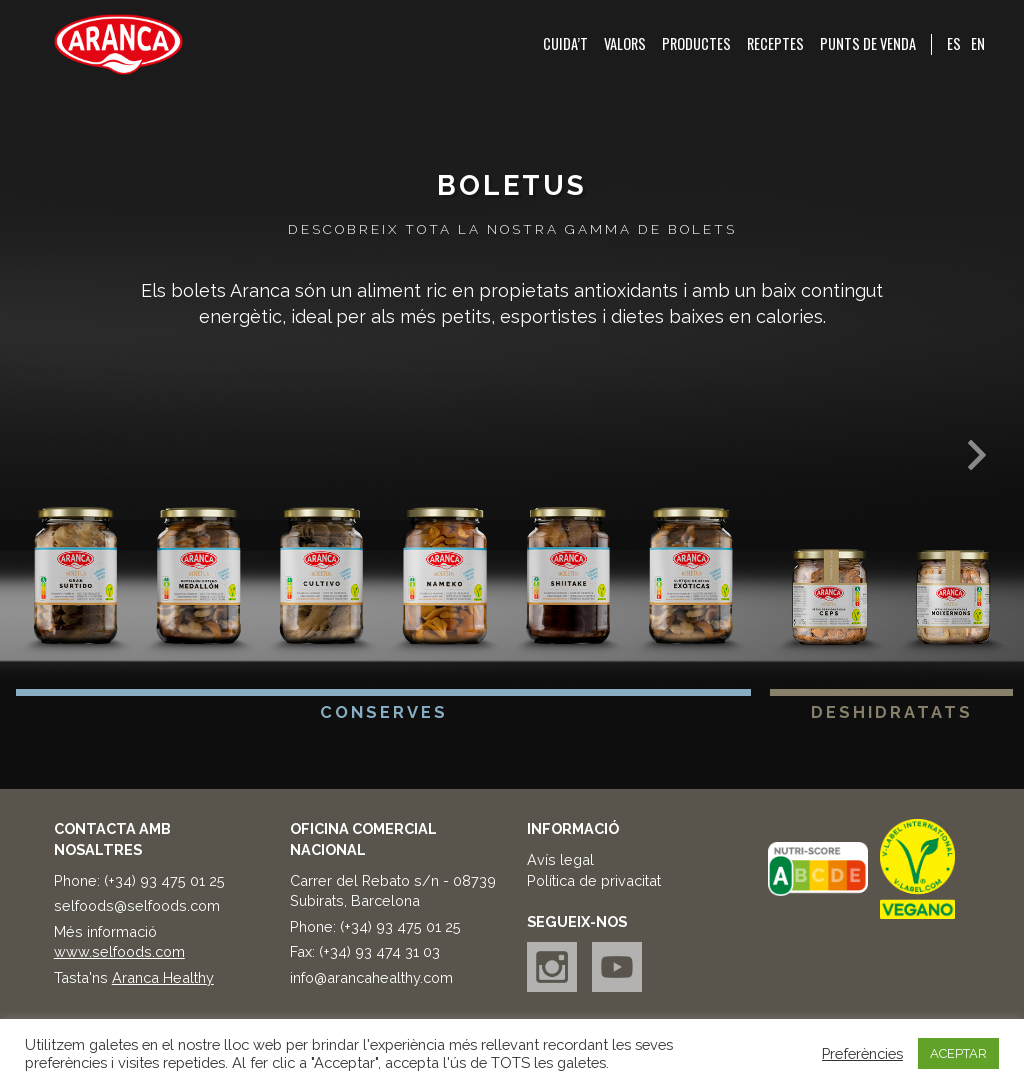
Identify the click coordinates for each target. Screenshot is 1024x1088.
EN (978, 43)
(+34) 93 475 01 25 (164, 880)
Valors (625, 44)
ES (954, 43)
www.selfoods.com (119, 951)
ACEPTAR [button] (958, 1053)
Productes (696, 44)
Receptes (775, 44)
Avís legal (560, 859)
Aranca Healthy (163, 977)
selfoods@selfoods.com (137, 905)
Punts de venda (868, 44)
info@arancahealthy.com (371, 977)
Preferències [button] (862, 1053)
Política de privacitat (594, 880)
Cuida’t (565, 44)
